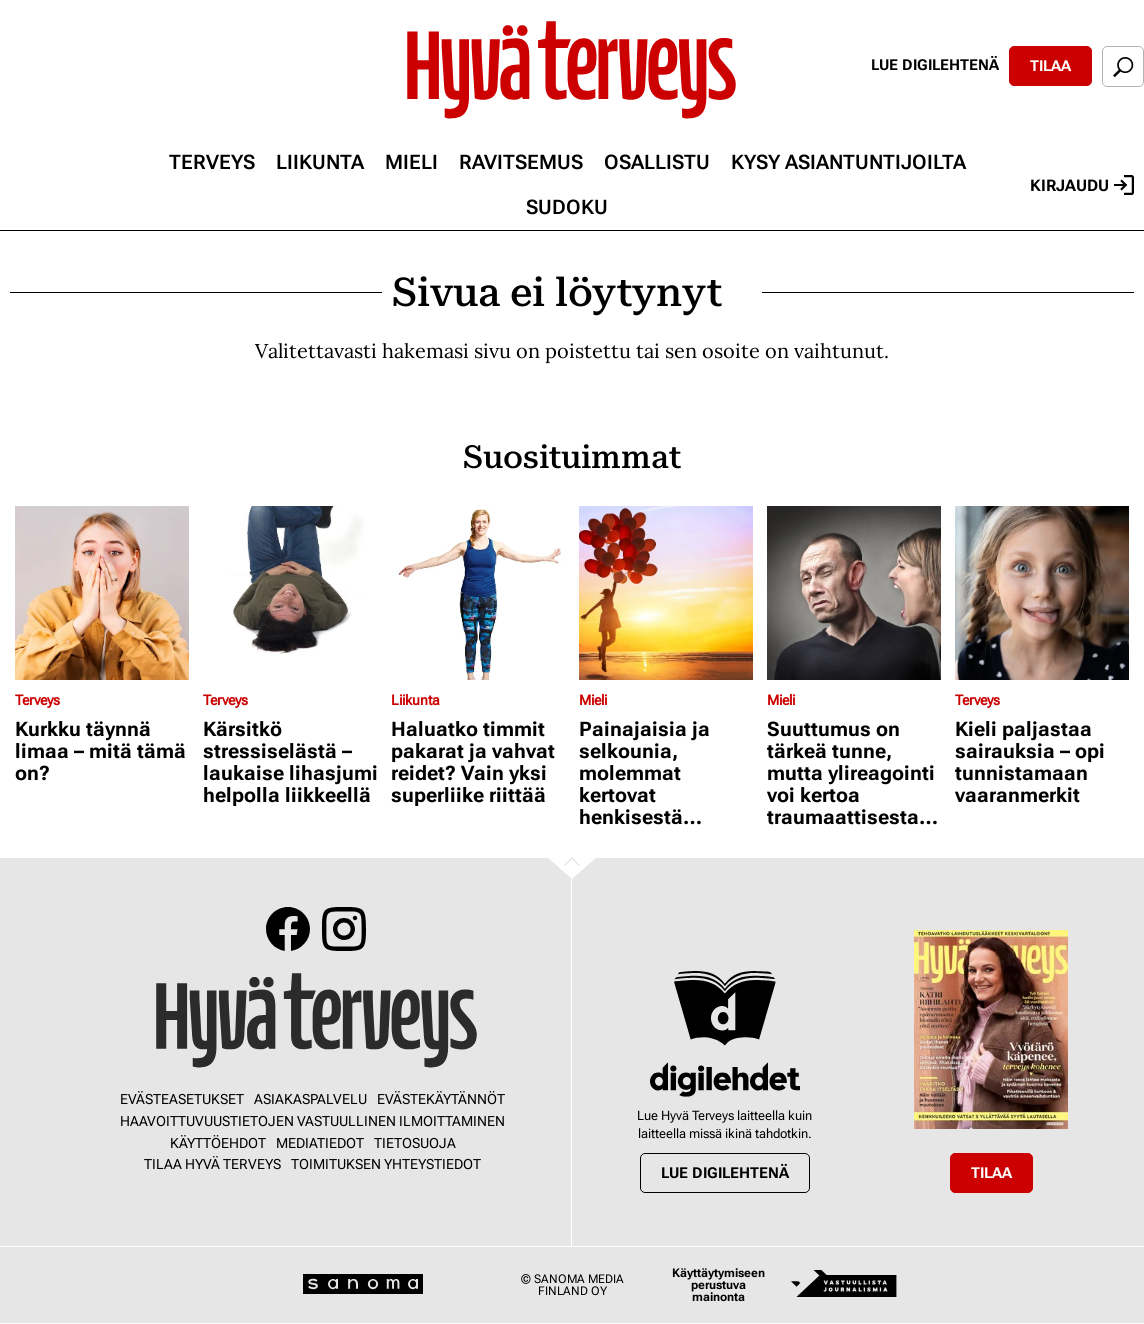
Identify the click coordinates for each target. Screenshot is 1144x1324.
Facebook (288, 929)
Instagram (344, 929)
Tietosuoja (415, 1143)
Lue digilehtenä (935, 65)
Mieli (411, 162)
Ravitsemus (521, 162)
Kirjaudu (1082, 185)
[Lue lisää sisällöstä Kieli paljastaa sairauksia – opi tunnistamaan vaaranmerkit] (1044, 593)
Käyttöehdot (218, 1143)
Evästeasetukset (182, 1099)
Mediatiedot (320, 1143)
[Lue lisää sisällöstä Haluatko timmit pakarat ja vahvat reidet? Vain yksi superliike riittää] (480, 593)
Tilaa (1050, 66)
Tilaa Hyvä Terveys (212, 1164)
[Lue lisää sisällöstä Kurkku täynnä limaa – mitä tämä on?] (104, 593)
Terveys (212, 162)
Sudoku (567, 207)
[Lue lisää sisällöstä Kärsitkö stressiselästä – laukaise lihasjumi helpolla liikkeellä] (292, 593)
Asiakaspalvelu (310, 1099)
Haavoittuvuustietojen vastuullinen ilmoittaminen (312, 1121)
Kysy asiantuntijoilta (848, 162)
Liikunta (320, 162)
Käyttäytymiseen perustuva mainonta (718, 1285)
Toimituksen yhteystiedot (386, 1164)
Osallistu (657, 162)
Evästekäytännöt (441, 1099)
